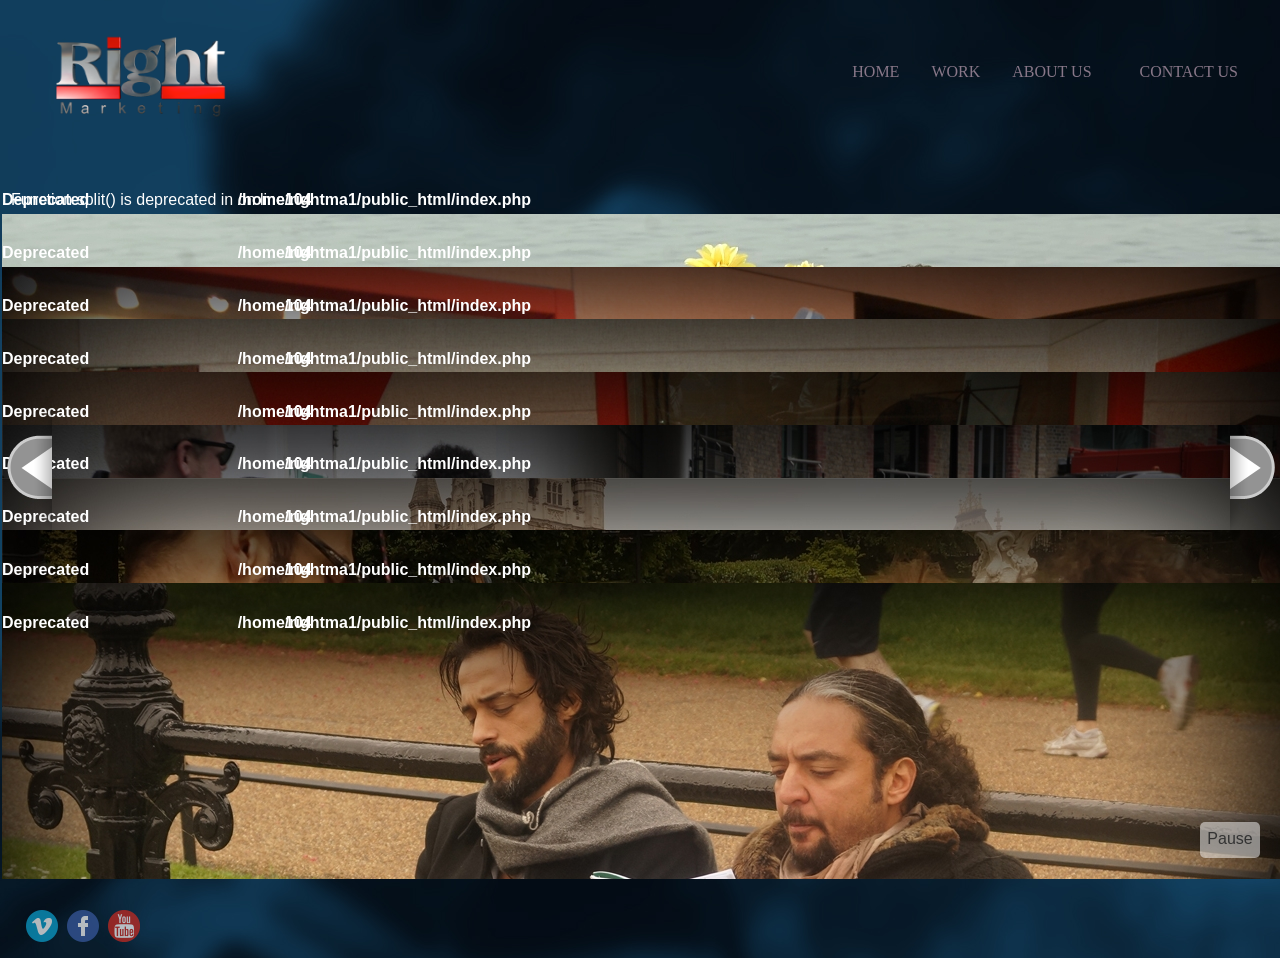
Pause (1229, 838)
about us (1051, 71)
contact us (1189, 71)
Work (955, 71)
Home (875, 71)
